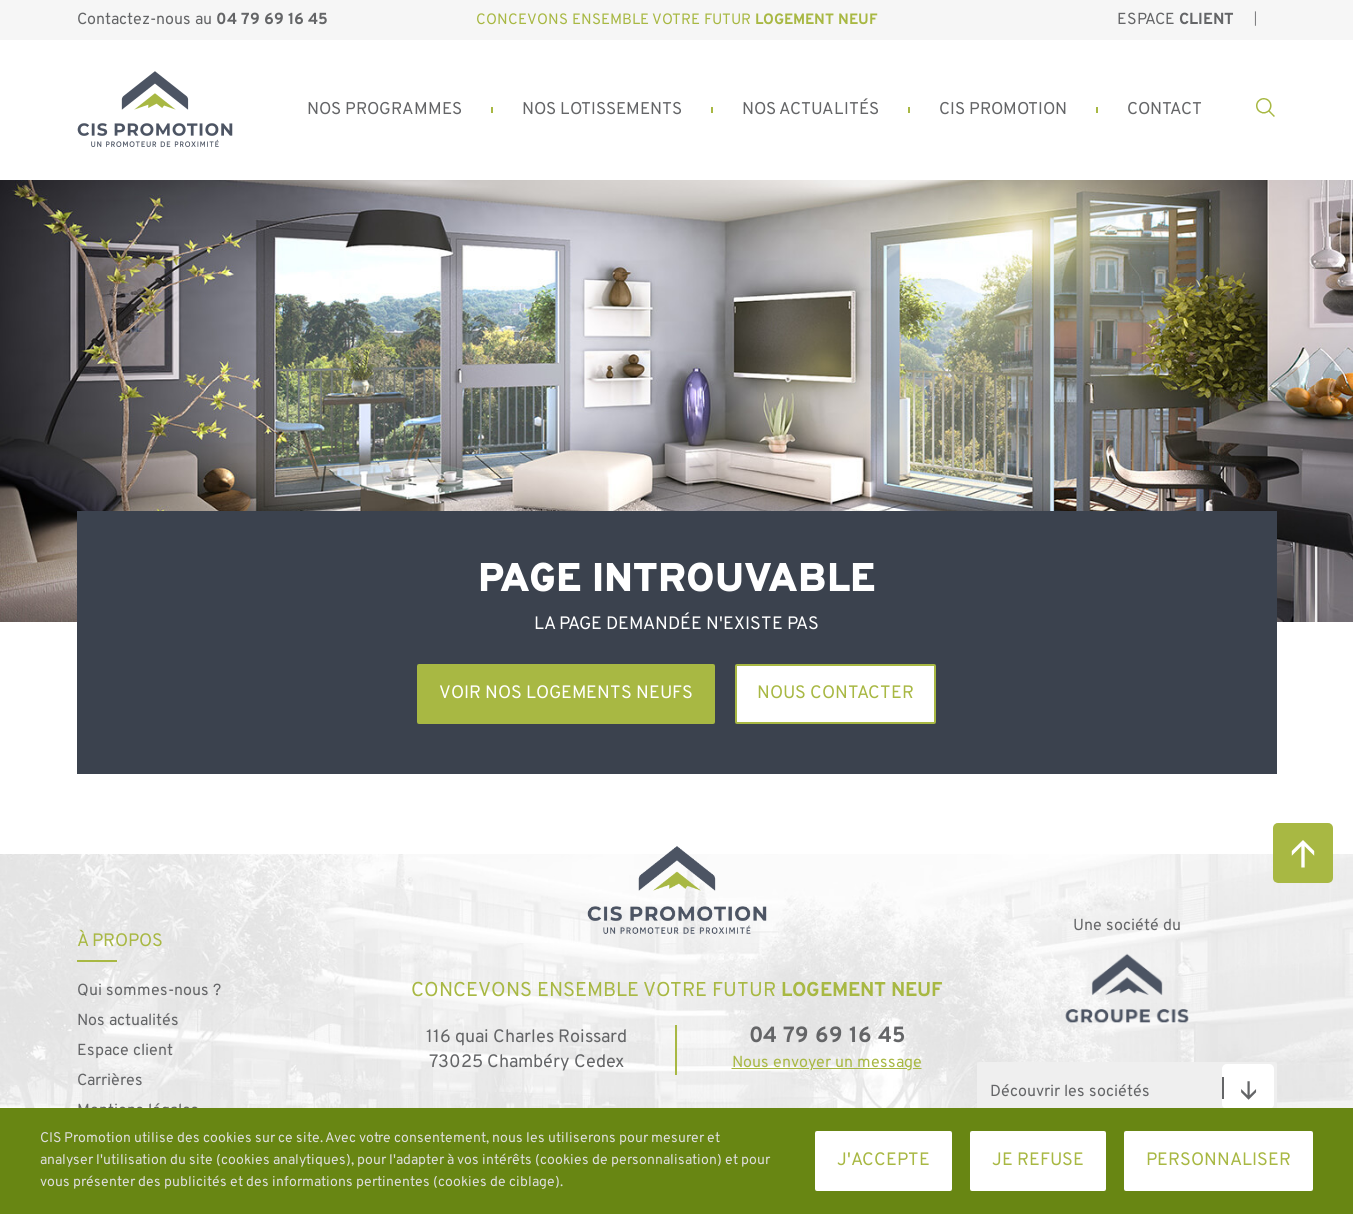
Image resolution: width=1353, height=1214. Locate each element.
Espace (1175, 20)
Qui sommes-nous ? (149, 991)
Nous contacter (835, 693)
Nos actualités (128, 1021)
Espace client (125, 1051)
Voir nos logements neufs (566, 693)
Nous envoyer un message (827, 1063)
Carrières (110, 1081)
